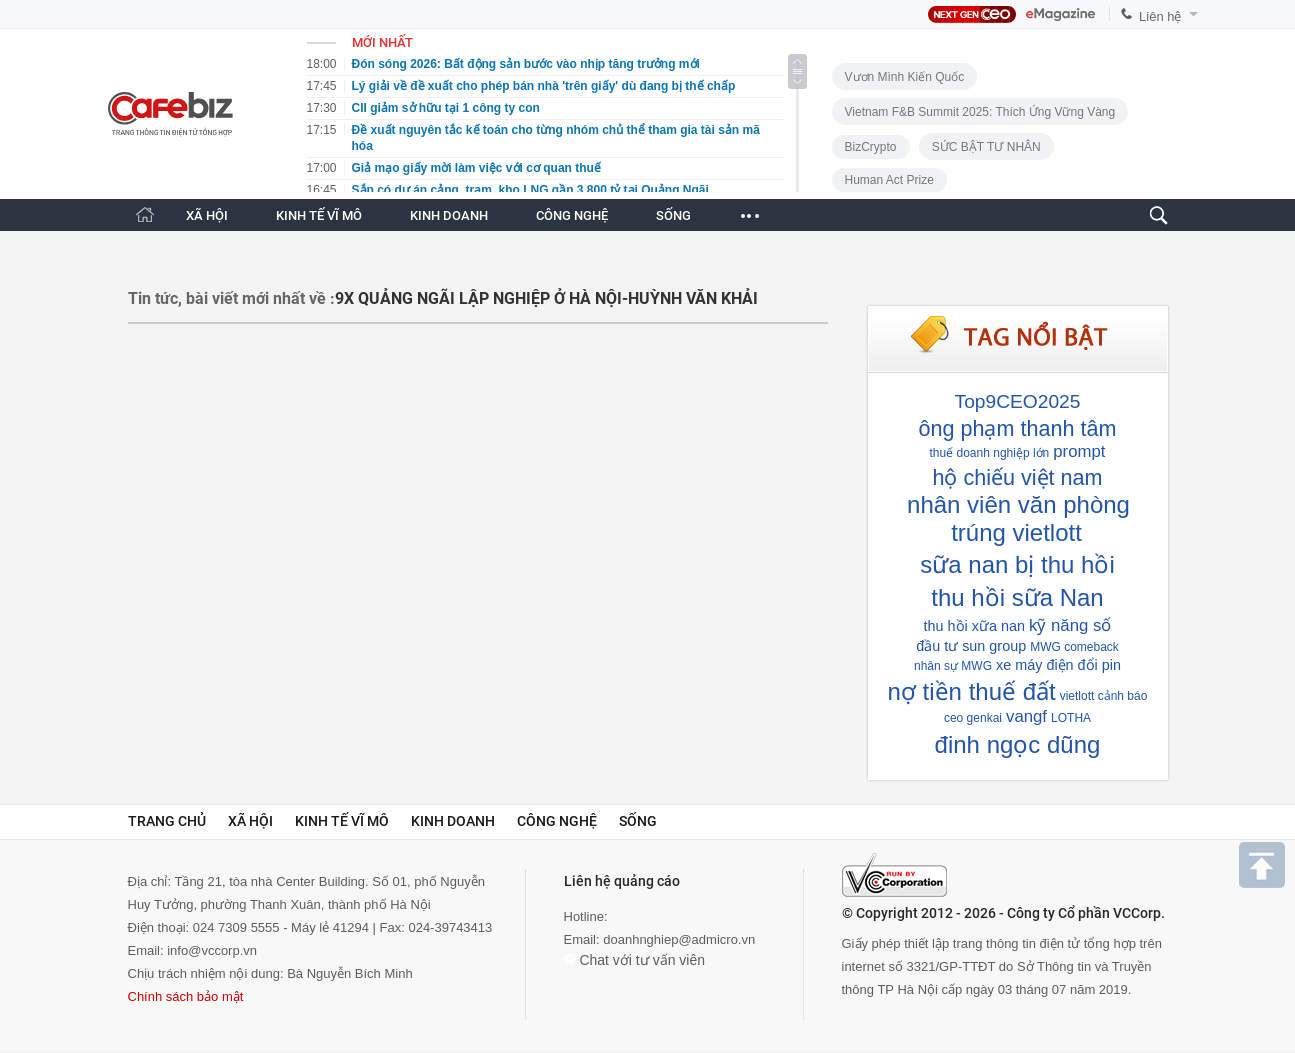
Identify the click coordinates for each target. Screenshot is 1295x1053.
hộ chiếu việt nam (1017, 477)
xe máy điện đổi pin (1058, 665)
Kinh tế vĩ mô (342, 821)
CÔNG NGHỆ (572, 215)
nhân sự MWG (953, 666)
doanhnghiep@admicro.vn (679, 939)
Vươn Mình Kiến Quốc (905, 77)
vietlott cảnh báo (1104, 696)
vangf (1026, 716)
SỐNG (673, 215)
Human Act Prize (889, 180)
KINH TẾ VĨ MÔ (319, 215)
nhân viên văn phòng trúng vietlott (1018, 518)
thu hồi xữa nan (974, 626)
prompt (1079, 451)
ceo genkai (973, 718)
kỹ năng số (1070, 625)
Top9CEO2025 (1018, 401)
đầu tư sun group (971, 646)
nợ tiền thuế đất (972, 691)
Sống (638, 821)
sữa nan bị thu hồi (1017, 564)
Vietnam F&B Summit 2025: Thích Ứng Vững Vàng (980, 112)
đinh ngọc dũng (1018, 744)
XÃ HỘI (207, 215)
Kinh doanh (453, 821)
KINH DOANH (449, 215)
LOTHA (1071, 718)
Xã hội (250, 821)
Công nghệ (557, 821)
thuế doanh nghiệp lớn (990, 453)
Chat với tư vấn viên (635, 960)
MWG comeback (1074, 647)
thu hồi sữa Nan (1017, 597)
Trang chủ (167, 821)
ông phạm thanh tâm (1017, 428)
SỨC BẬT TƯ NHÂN (986, 147)
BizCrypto (871, 147)
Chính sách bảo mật (186, 996)
